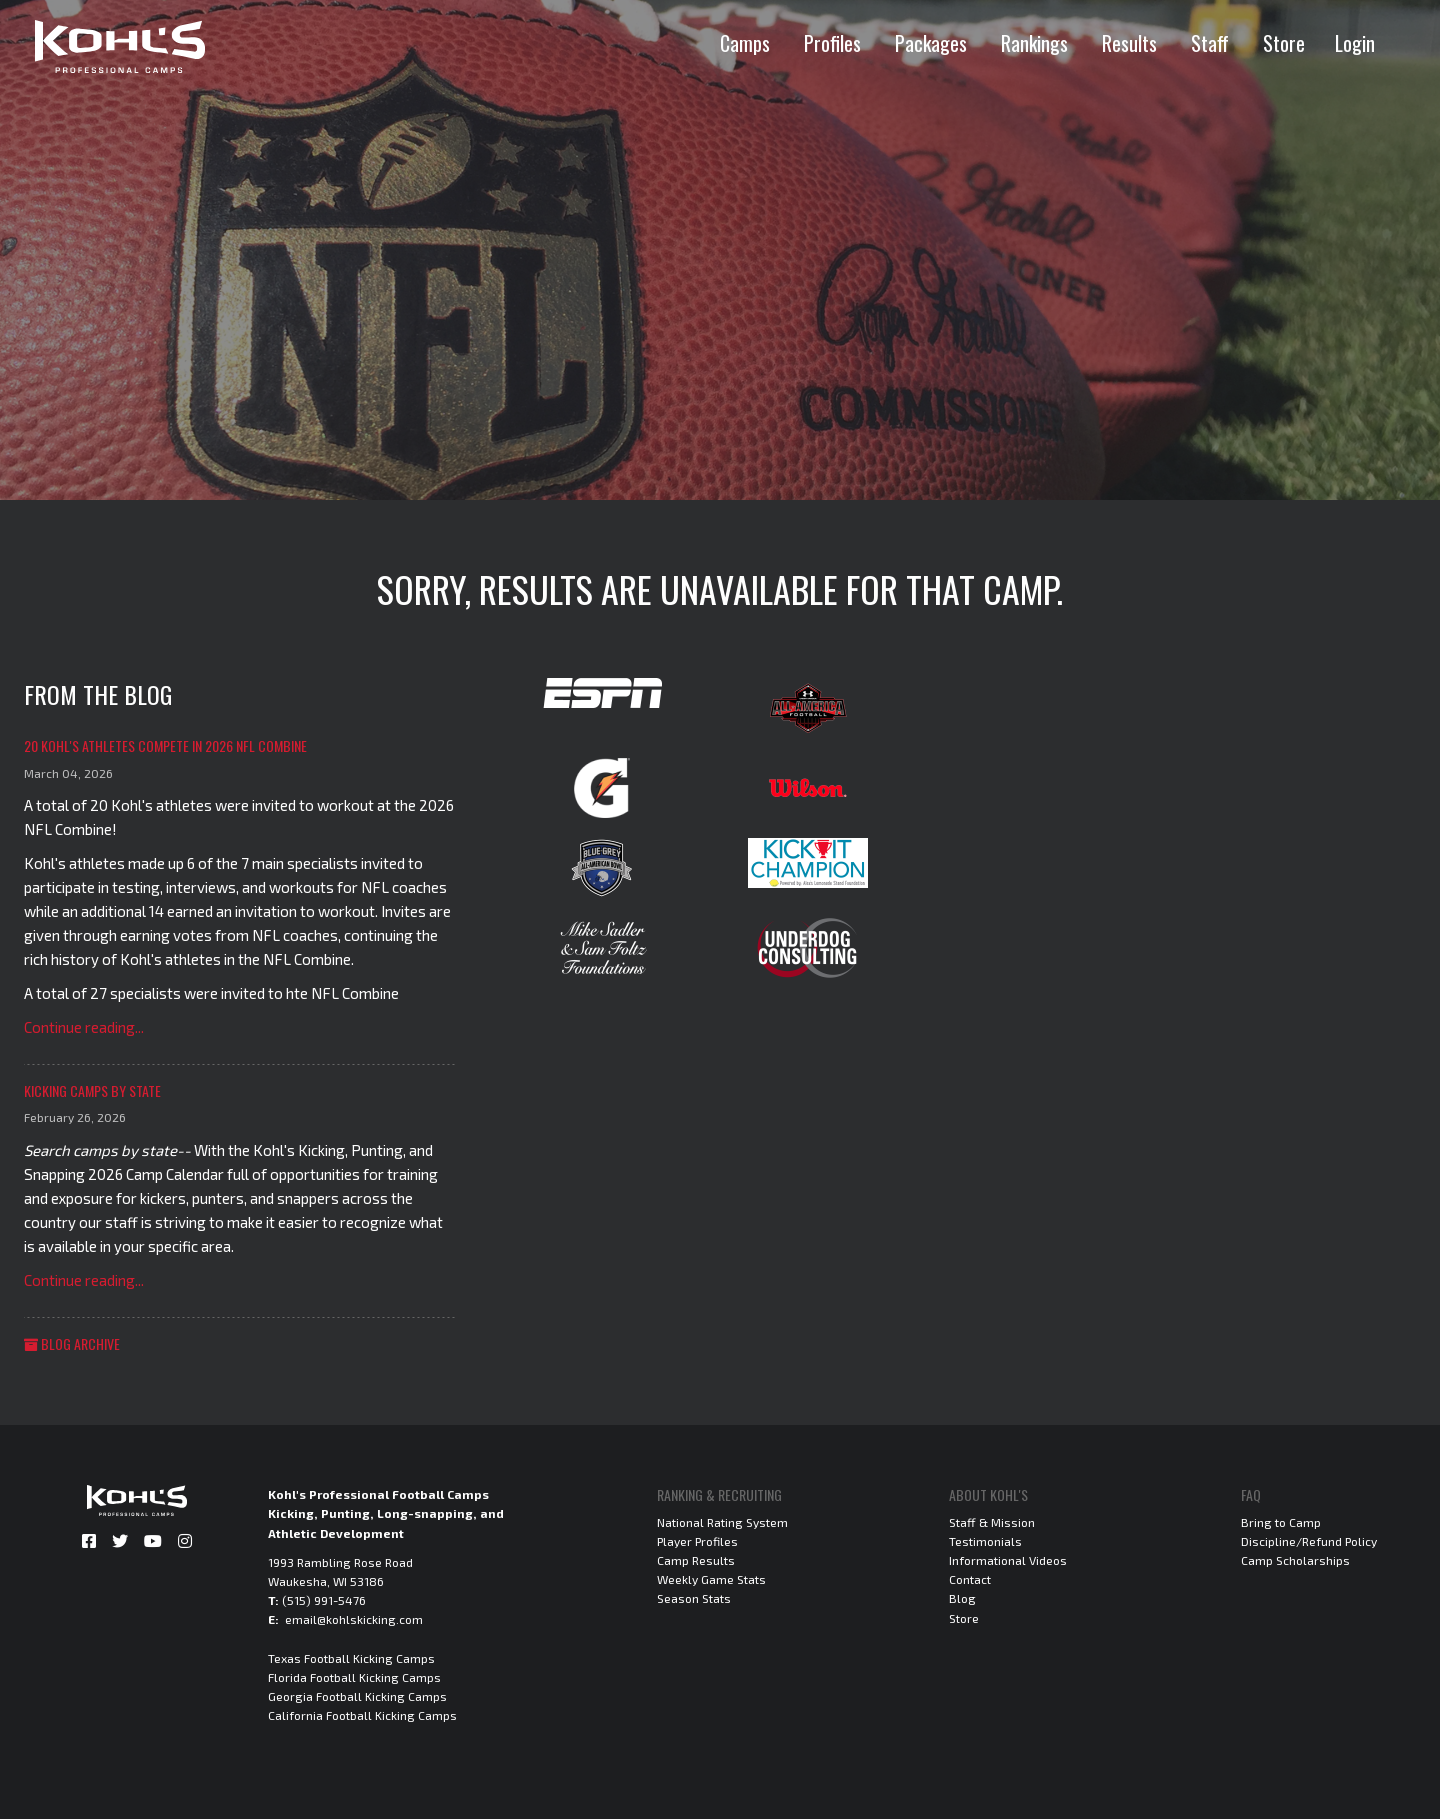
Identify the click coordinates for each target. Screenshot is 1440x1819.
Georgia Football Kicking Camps (357, 1696)
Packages (931, 43)
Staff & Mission (992, 1522)
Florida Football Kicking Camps (354, 1677)
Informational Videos (1008, 1560)
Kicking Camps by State (92, 1090)
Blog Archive (72, 1343)
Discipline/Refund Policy (1309, 1541)
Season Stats (694, 1598)
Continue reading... (84, 1027)
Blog (962, 1598)
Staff (1210, 43)
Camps (745, 43)
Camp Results (696, 1560)
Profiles (832, 43)
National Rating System (722, 1522)
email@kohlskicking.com (354, 1619)
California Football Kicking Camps (362, 1715)
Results (1129, 43)
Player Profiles (697, 1541)
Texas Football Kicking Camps (351, 1658)
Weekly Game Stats (711, 1579)
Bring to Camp (1281, 1522)
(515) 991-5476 (324, 1600)
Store (1284, 43)
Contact (970, 1579)
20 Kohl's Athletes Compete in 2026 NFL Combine (165, 745)
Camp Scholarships (1295, 1560)
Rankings (1034, 43)
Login (1355, 43)
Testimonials (985, 1541)
